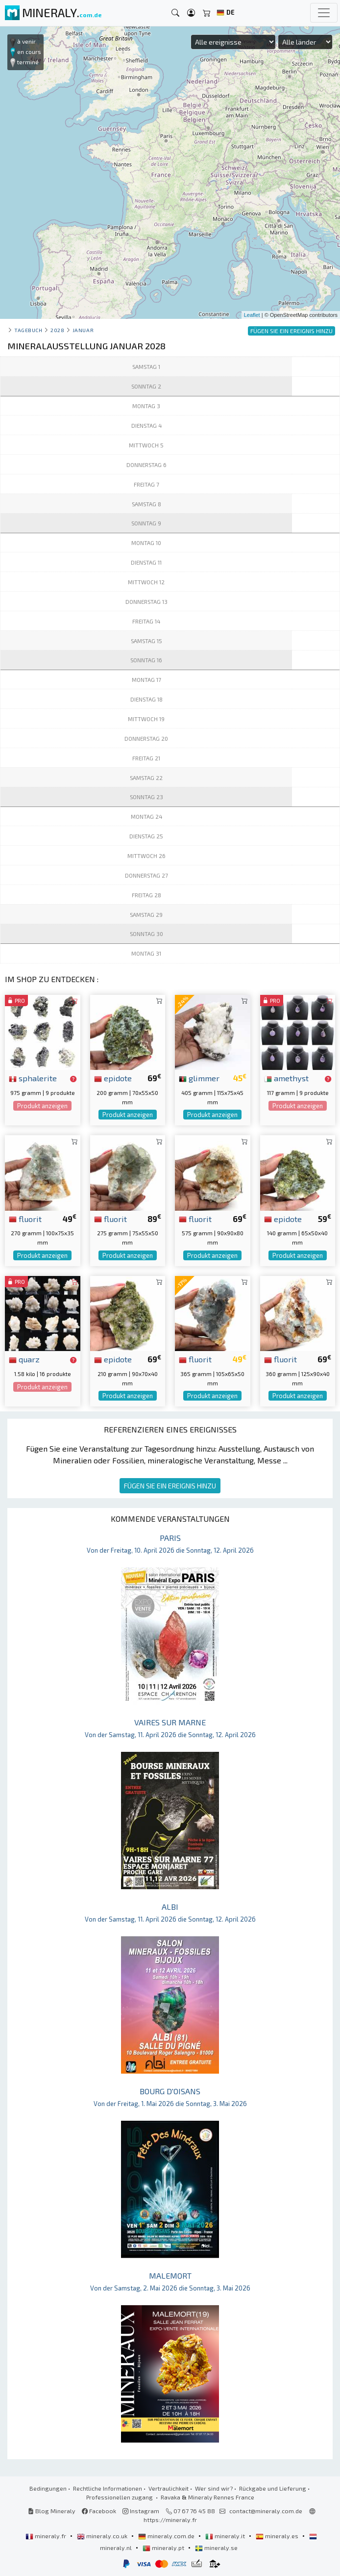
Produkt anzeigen (42, 1106)
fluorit (25, 1218)
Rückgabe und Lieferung (272, 2488)
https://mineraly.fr (170, 2519)
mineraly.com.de (167, 2535)
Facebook (99, 2510)
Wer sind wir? (214, 2488)
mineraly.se (216, 2547)
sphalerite (33, 1078)
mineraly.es (278, 2535)
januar (83, 330)
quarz (24, 1359)
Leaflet (252, 315)
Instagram (140, 2510)
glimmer (199, 1078)
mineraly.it (225, 2535)
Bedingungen (48, 2488)
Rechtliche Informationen (107, 2488)
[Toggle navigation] (324, 13)
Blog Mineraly (51, 2510)
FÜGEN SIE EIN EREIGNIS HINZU (170, 1486)
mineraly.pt (164, 2547)
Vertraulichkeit (168, 2488)
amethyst (286, 1078)
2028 (57, 330)
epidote (113, 1078)
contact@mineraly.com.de (265, 2510)
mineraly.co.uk (103, 2535)
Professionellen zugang (120, 2497)
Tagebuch (28, 330)
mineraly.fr (46, 2535)
